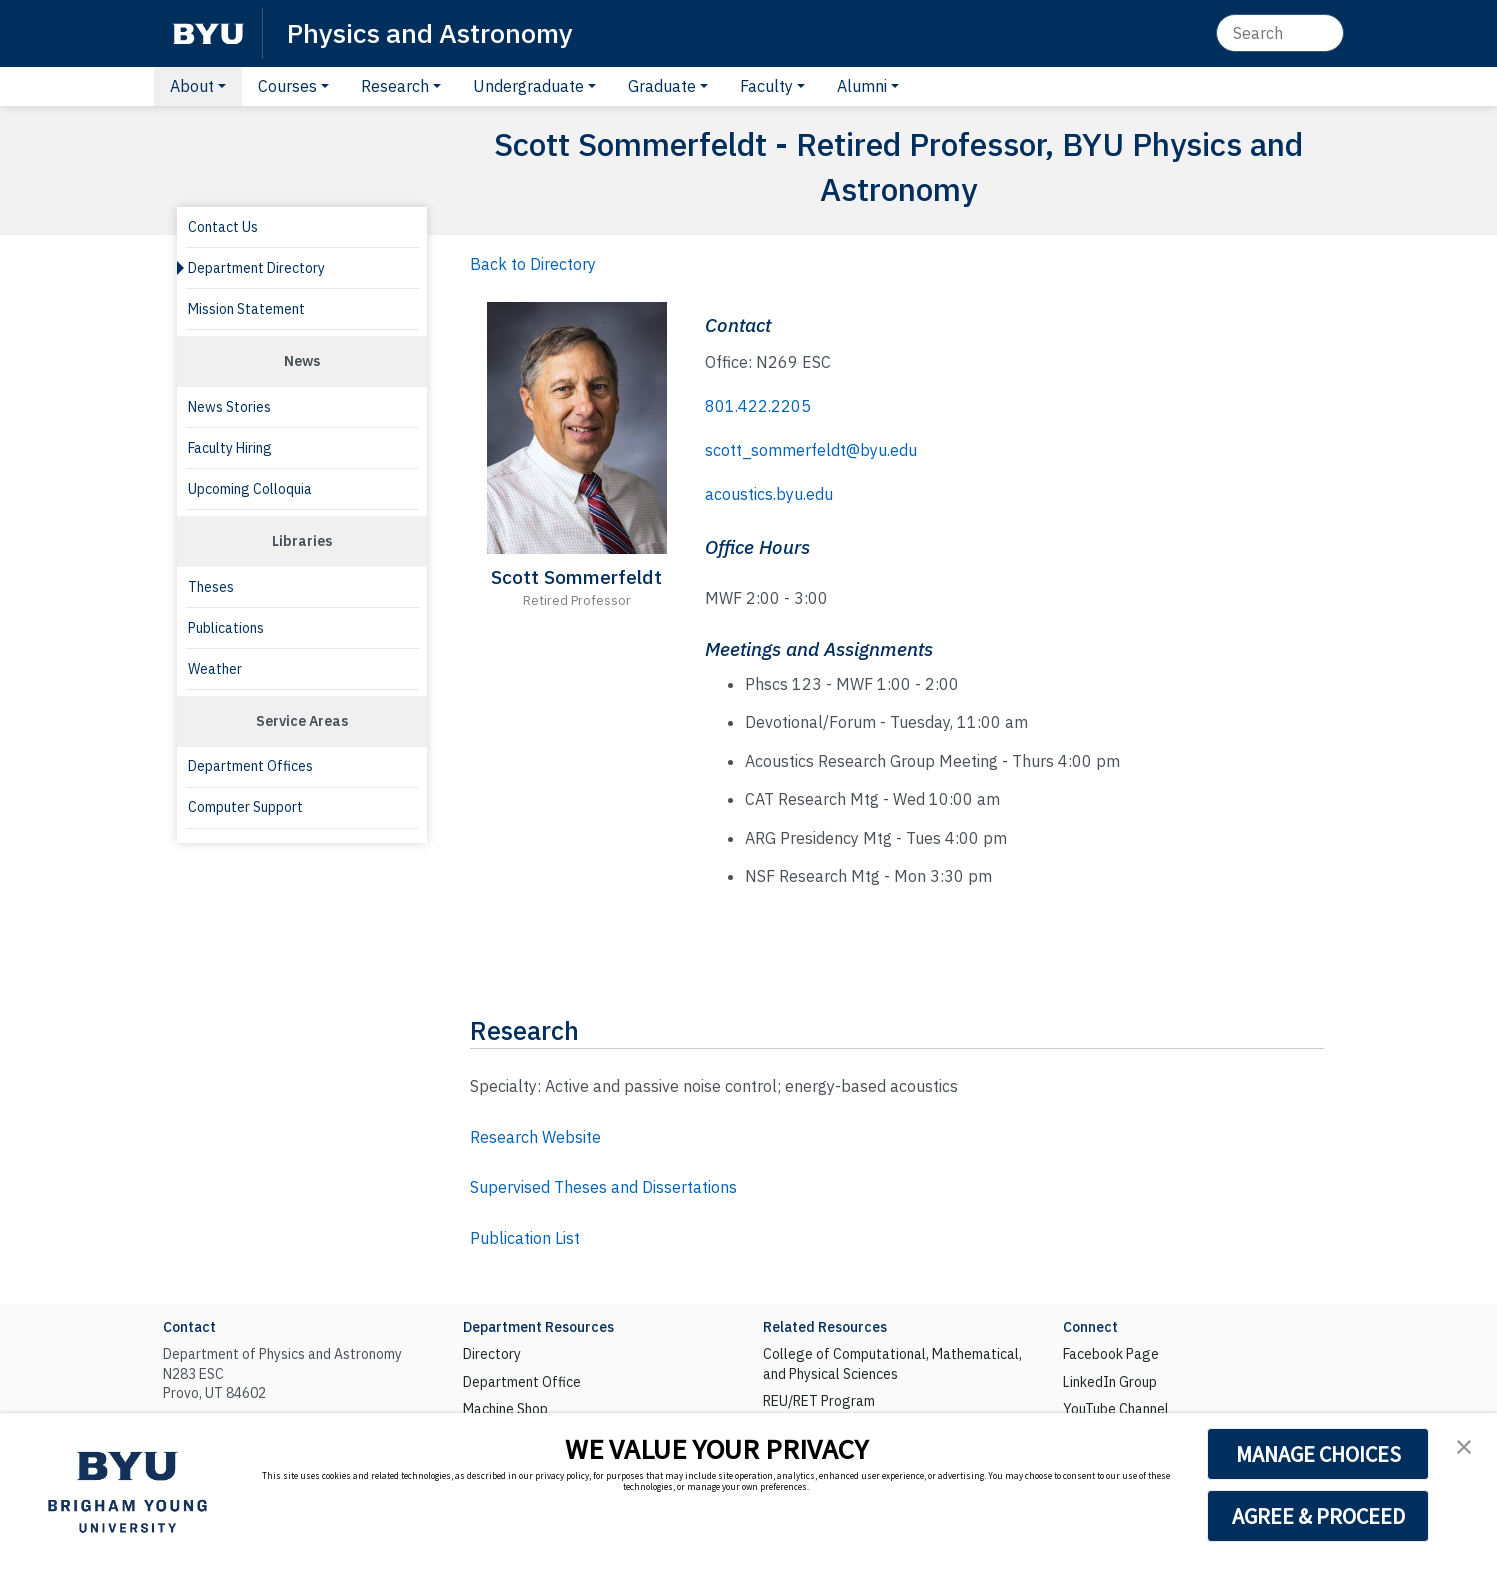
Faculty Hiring (230, 448)
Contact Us (223, 227)
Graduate (662, 86)
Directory (492, 1354)
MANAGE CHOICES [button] (1318, 1454)
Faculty (766, 86)
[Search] (1280, 33)
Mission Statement (246, 309)
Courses (287, 86)
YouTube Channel (1116, 1409)
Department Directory (256, 268)
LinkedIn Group (1110, 1382)
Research (395, 86)
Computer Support (245, 807)
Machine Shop (505, 1409)
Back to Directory (533, 264)
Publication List (525, 1238)
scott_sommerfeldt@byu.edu (811, 450)
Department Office (522, 1382)
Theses (211, 587)
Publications (226, 628)
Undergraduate (528, 86)
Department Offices (250, 766)
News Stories (229, 407)
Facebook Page (1111, 1354)
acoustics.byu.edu (769, 494)
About (192, 86)
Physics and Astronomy (430, 32)
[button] (1464, 1446)
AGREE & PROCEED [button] (1318, 1516)
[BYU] (208, 33)
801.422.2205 (758, 406)
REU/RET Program (819, 1401)
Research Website (535, 1137)
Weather (215, 669)
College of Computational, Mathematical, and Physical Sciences (892, 1364)
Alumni (862, 86)
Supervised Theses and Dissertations (603, 1187)
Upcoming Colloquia (250, 489)
